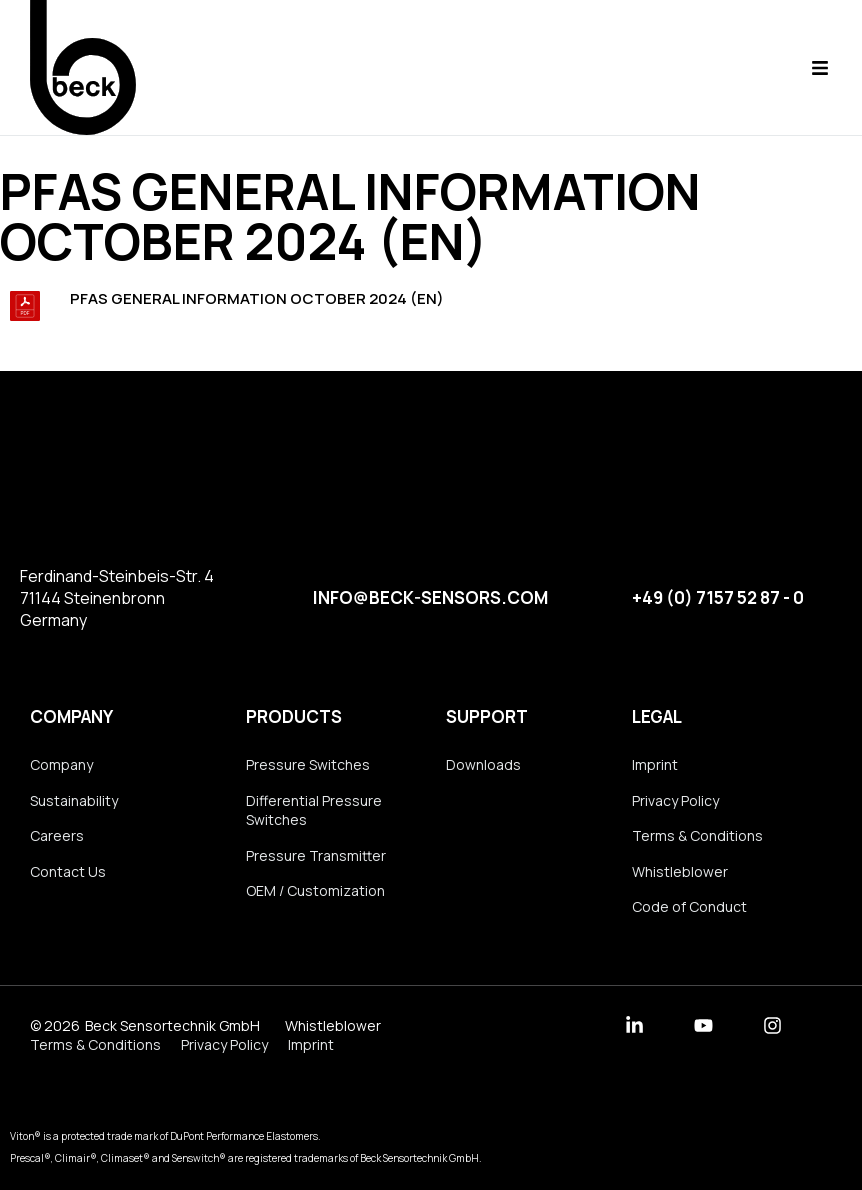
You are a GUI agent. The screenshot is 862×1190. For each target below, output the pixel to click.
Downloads (483, 764)
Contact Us (68, 871)
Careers (57, 835)
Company (71, 716)
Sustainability (74, 800)
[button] (819, 67)
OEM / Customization (315, 890)
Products (294, 716)
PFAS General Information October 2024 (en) (257, 298)
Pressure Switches (308, 764)
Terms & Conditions (697, 835)
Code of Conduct (689, 906)
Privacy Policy (675, 800)
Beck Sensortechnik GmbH (172, 1025)
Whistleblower (680, 871)
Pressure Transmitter (316, 855)
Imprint (655, 764)
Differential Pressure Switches (314, 810)
